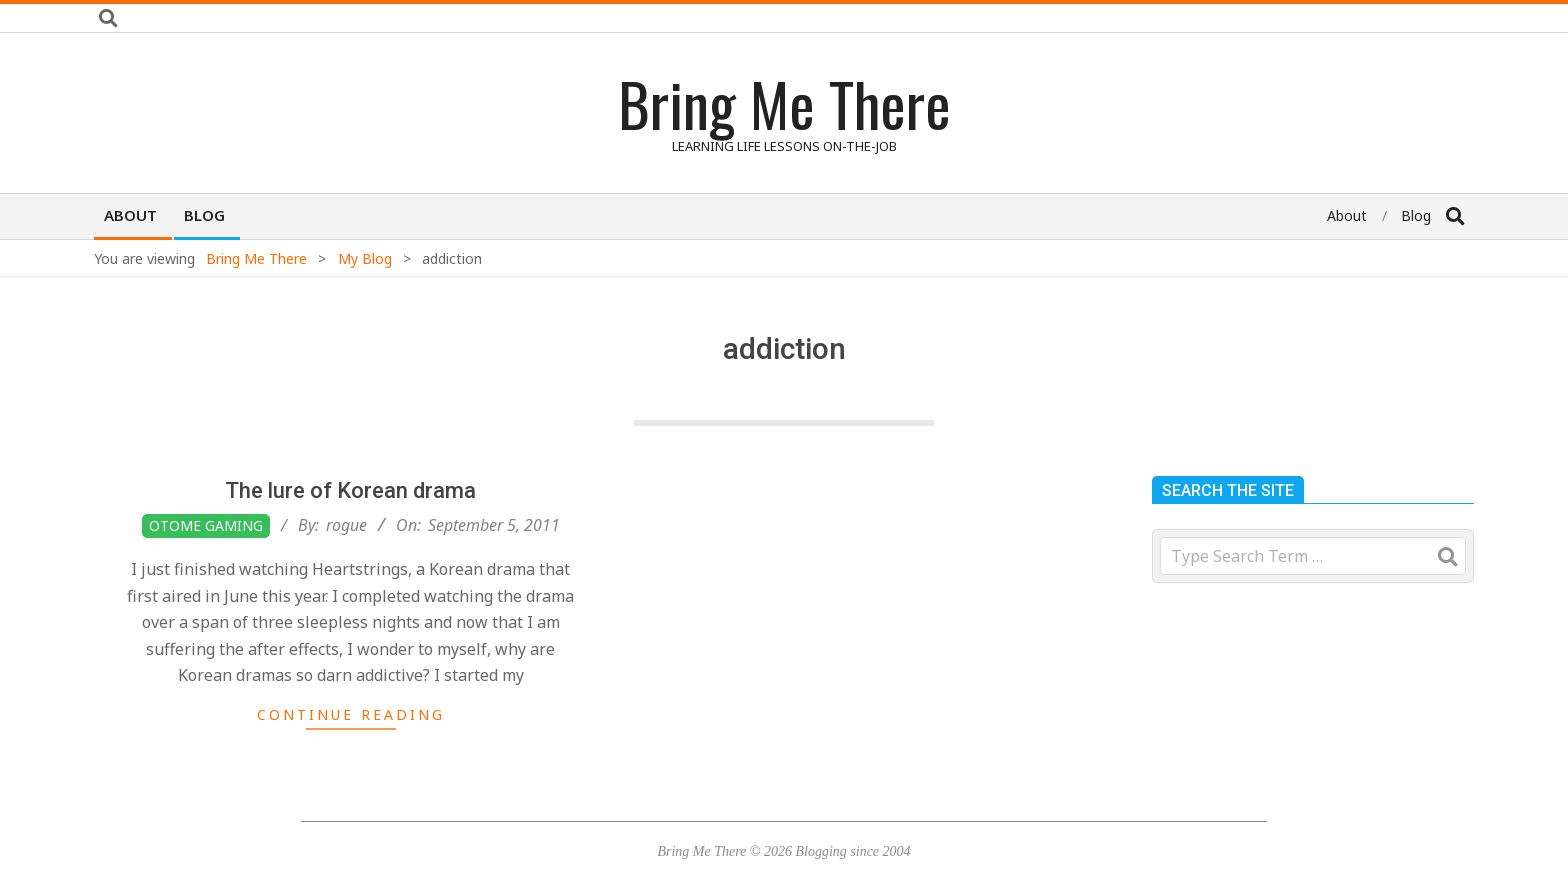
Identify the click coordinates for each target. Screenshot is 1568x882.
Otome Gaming (206, 525)
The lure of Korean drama (350, 490)
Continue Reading (351, 714)
